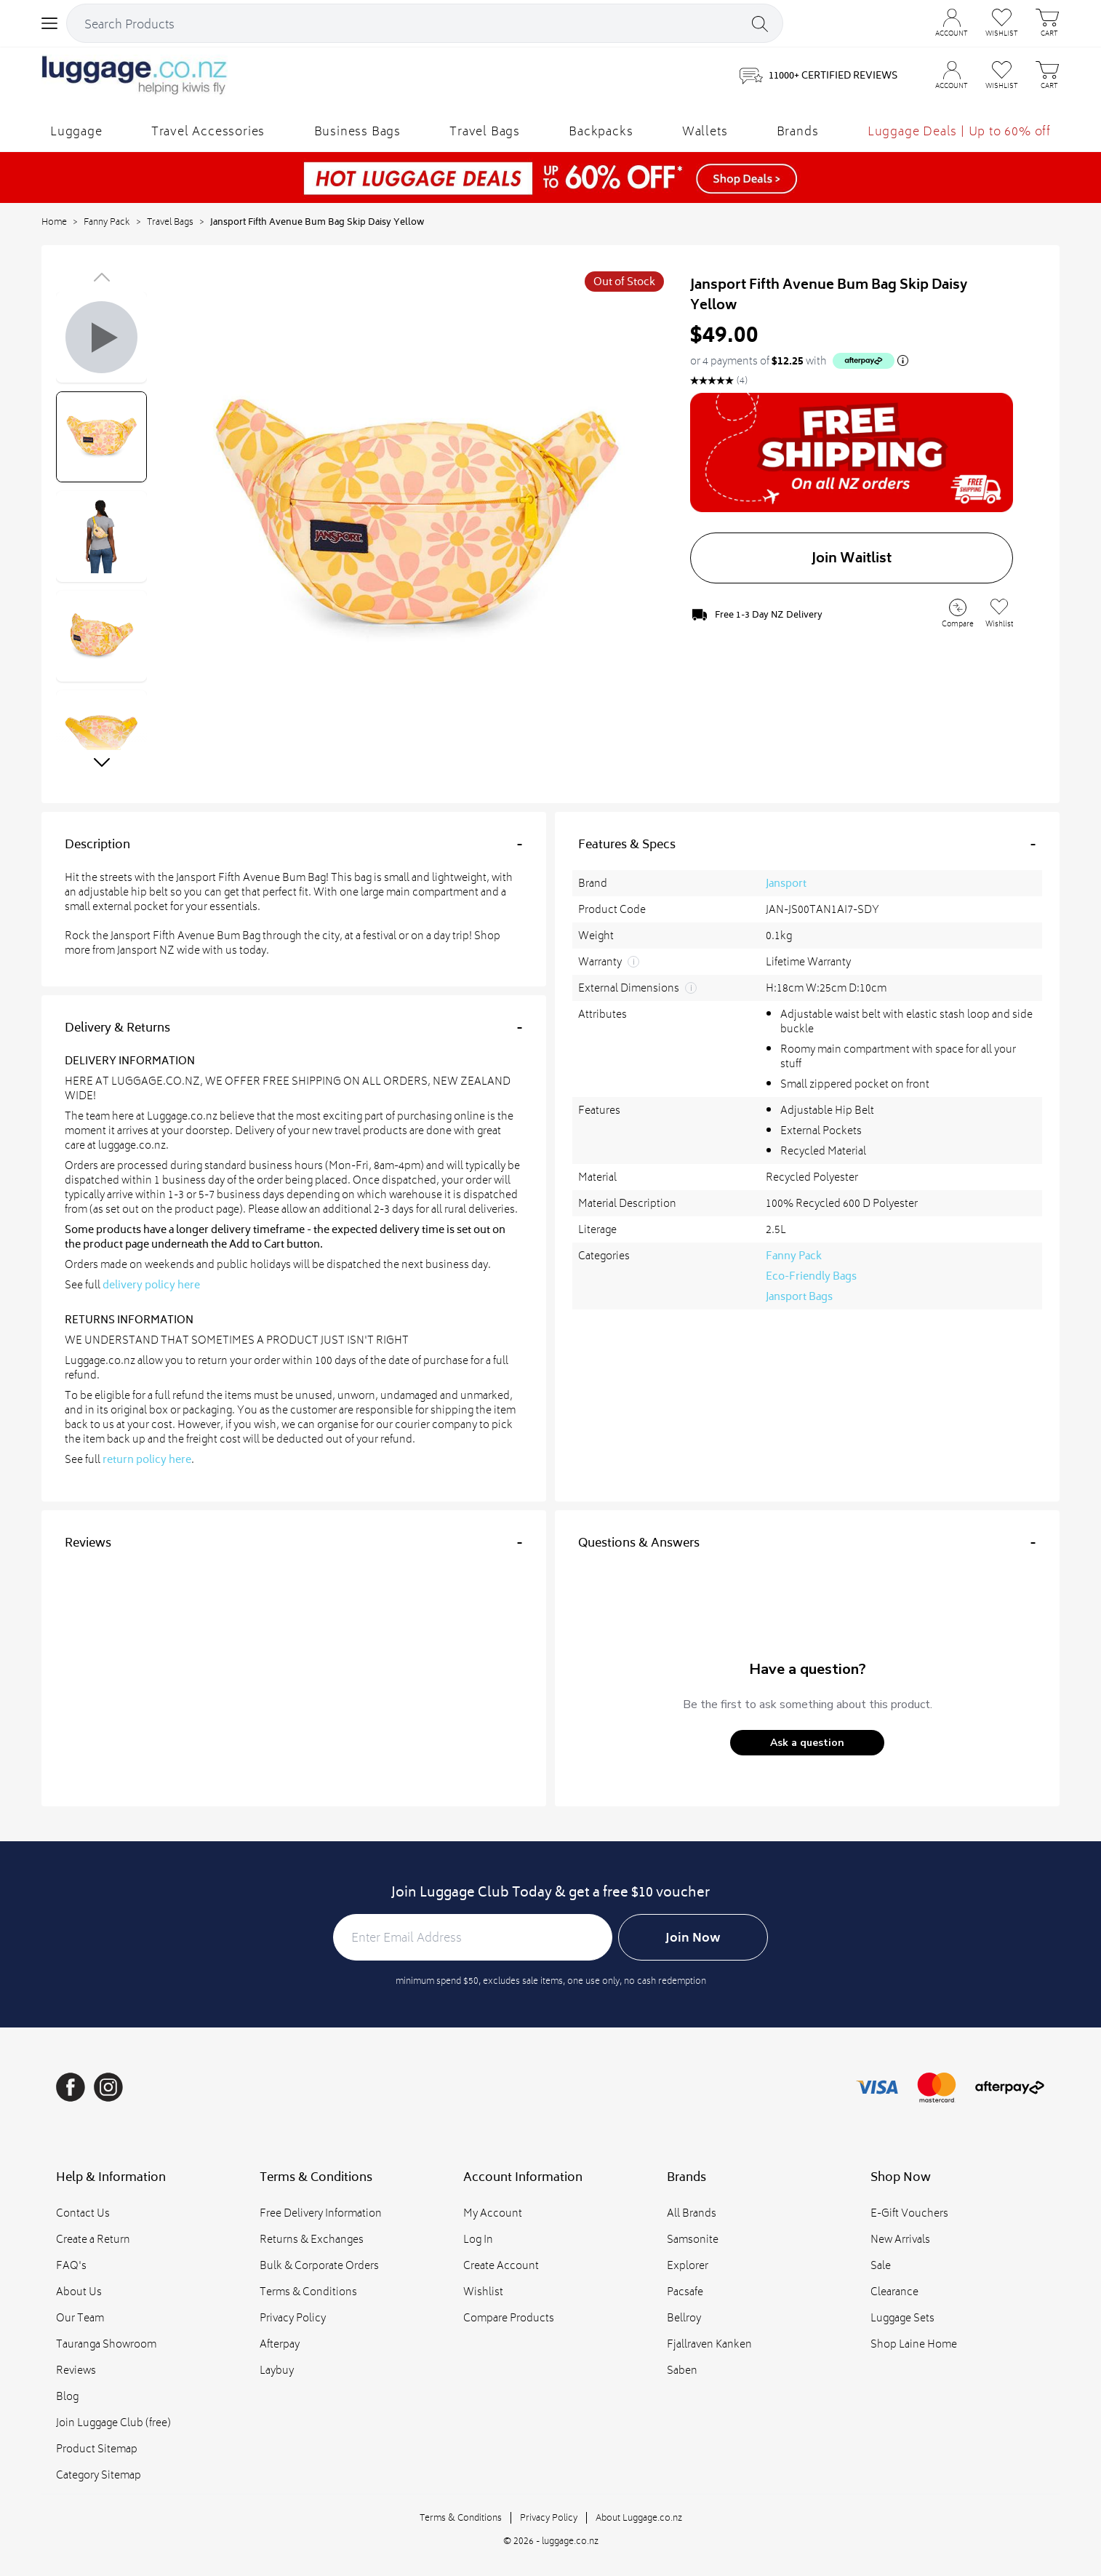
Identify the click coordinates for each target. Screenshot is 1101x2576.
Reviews (76, 2370)
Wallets (705, 130)
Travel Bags (484, 130)
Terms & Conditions (308, 2291)
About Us (79, 2291)
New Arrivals (900, 2239)
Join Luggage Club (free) (113, 2422)
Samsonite (692, 2239)
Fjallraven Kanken (709, 2343)
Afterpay (280, 2343)
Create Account (501, 2265)
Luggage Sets (902, 2317)
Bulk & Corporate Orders (319, 2265)
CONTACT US (866, 13)
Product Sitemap (96, 2448)
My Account (492, 2212)
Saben (682, 2370)
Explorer (687, 2265)
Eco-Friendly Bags (811, 1276)
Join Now (693, 1937)
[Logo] (134, 76)
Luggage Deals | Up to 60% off (959, 130)
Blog (67, 2396)
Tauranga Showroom (106, 2343)
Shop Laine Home (913, 2343)
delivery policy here (151, 1285)
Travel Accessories (208, 130)
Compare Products (508, 2317)
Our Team (80, 2317)
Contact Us (83, 2212)
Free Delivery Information (321, 2212)
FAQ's (71, 2265)
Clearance (894, 2291)
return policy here (147, 1459)
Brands (798, 130)
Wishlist (483, 2291)
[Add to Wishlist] (999, 614)
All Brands (691, 2212)
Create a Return (93, 2239)
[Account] (951, 76)
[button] (807, 1742)
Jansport (786, 883)
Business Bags (357, 130)
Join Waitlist (852, 558)
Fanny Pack (107, 221)
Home (54, 221)
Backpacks (601, 130)
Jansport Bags (799, 1296)
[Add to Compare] (958, 615)
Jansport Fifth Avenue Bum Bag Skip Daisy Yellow (317, 221)
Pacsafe (685, 2291)
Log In (478, 2239)
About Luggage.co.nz (639, 2517)
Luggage (76, 130)
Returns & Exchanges (312, 2239)
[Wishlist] (1001, 76)
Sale (880, 2265)
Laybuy (277, 2370)
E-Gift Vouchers (909, 2212)
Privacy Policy (293, 2317)
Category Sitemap (98, 2474)
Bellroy (684, 2317)
